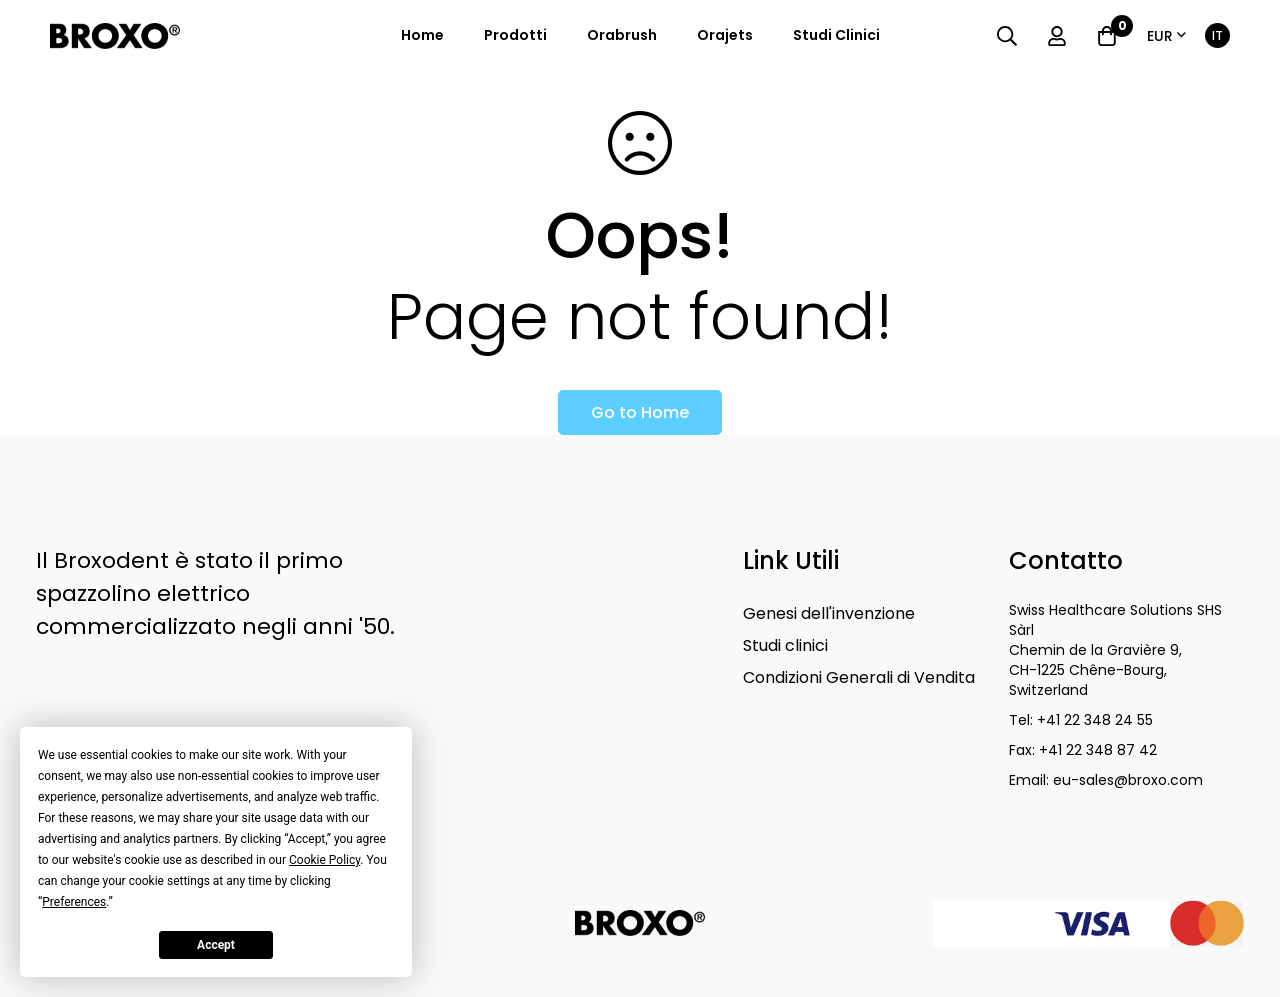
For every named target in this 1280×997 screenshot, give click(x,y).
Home (422, 35)
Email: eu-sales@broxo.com (1108, 780)
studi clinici (836, 35)
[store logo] (115, 36)
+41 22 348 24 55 (1095, 720)
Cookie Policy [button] (324, 860)
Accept (216, 945)
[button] (1166, 36)
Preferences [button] (74, 902)
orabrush (622, 35)
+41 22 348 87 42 (1098, 750)
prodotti (515, 35)
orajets (725, 35)
